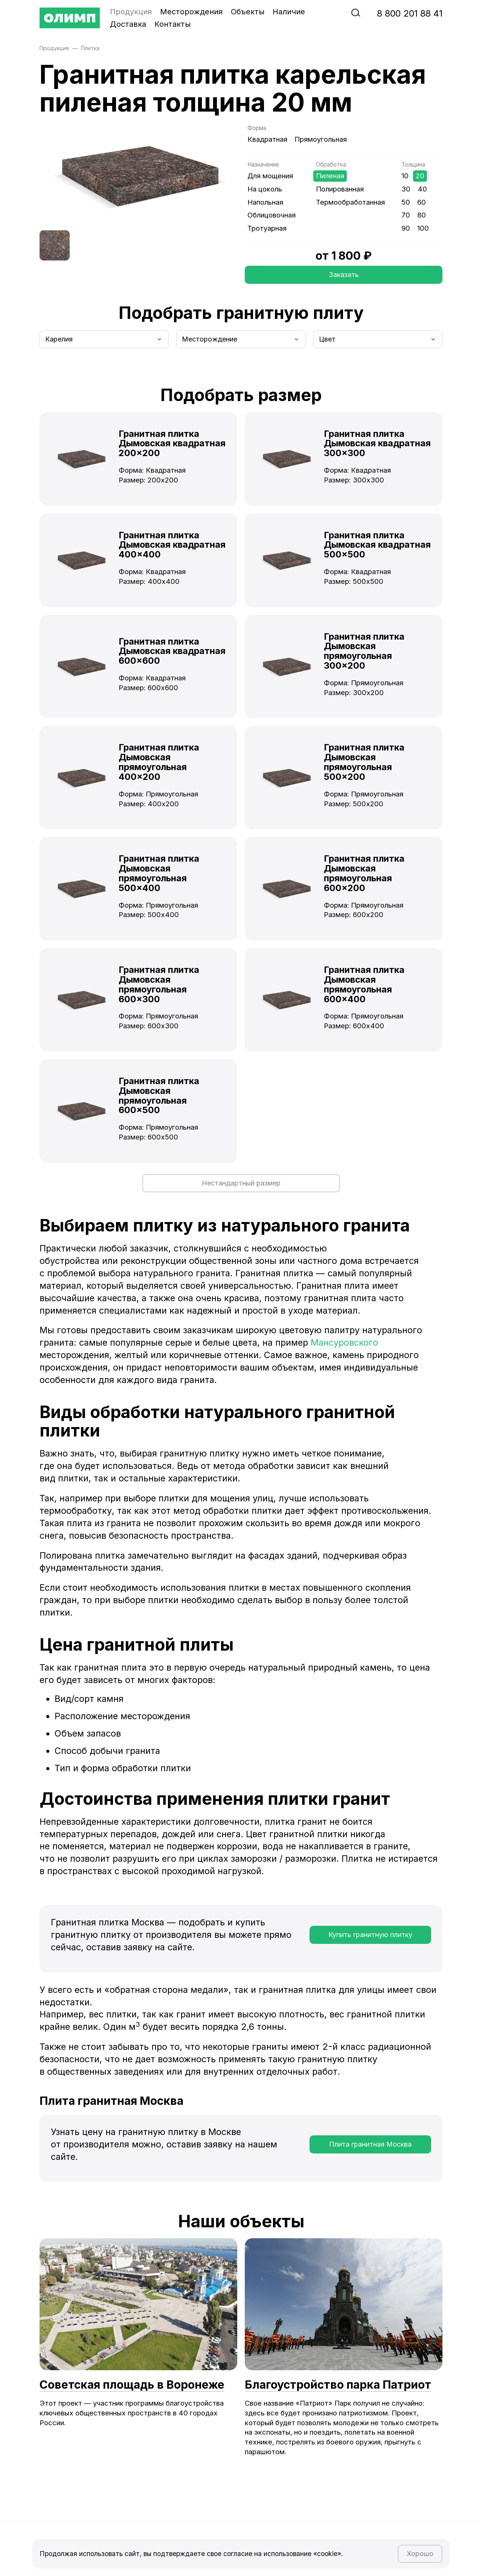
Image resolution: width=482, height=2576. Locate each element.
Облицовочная (271, 215)
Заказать (344, 276)
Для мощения (270, 176)
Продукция (131, 11)
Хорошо (417, 2551)
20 (420, 176)
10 (405, 176)
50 (405, 202)
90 (405, 228)
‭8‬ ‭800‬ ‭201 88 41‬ (409, 13)
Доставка (128, 24)
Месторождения (191, 11)
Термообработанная (350, 202)
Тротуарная (267, 228)
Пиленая (330, 176)
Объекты (247, 11)
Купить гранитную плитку (370, 1941)
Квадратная (267, 139)
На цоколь (264, 189)
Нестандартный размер (241, 1187)
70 (405, 215)
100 (423, 228)
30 (405, 189)
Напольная (265, 202)
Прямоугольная (320, 139)
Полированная (340, 189)
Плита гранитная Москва (370, 2150)
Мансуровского (344, 1348)
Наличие (289, 11)
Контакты (172, 24)
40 (422, 189)
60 (421, 202)
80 (421, 215)
